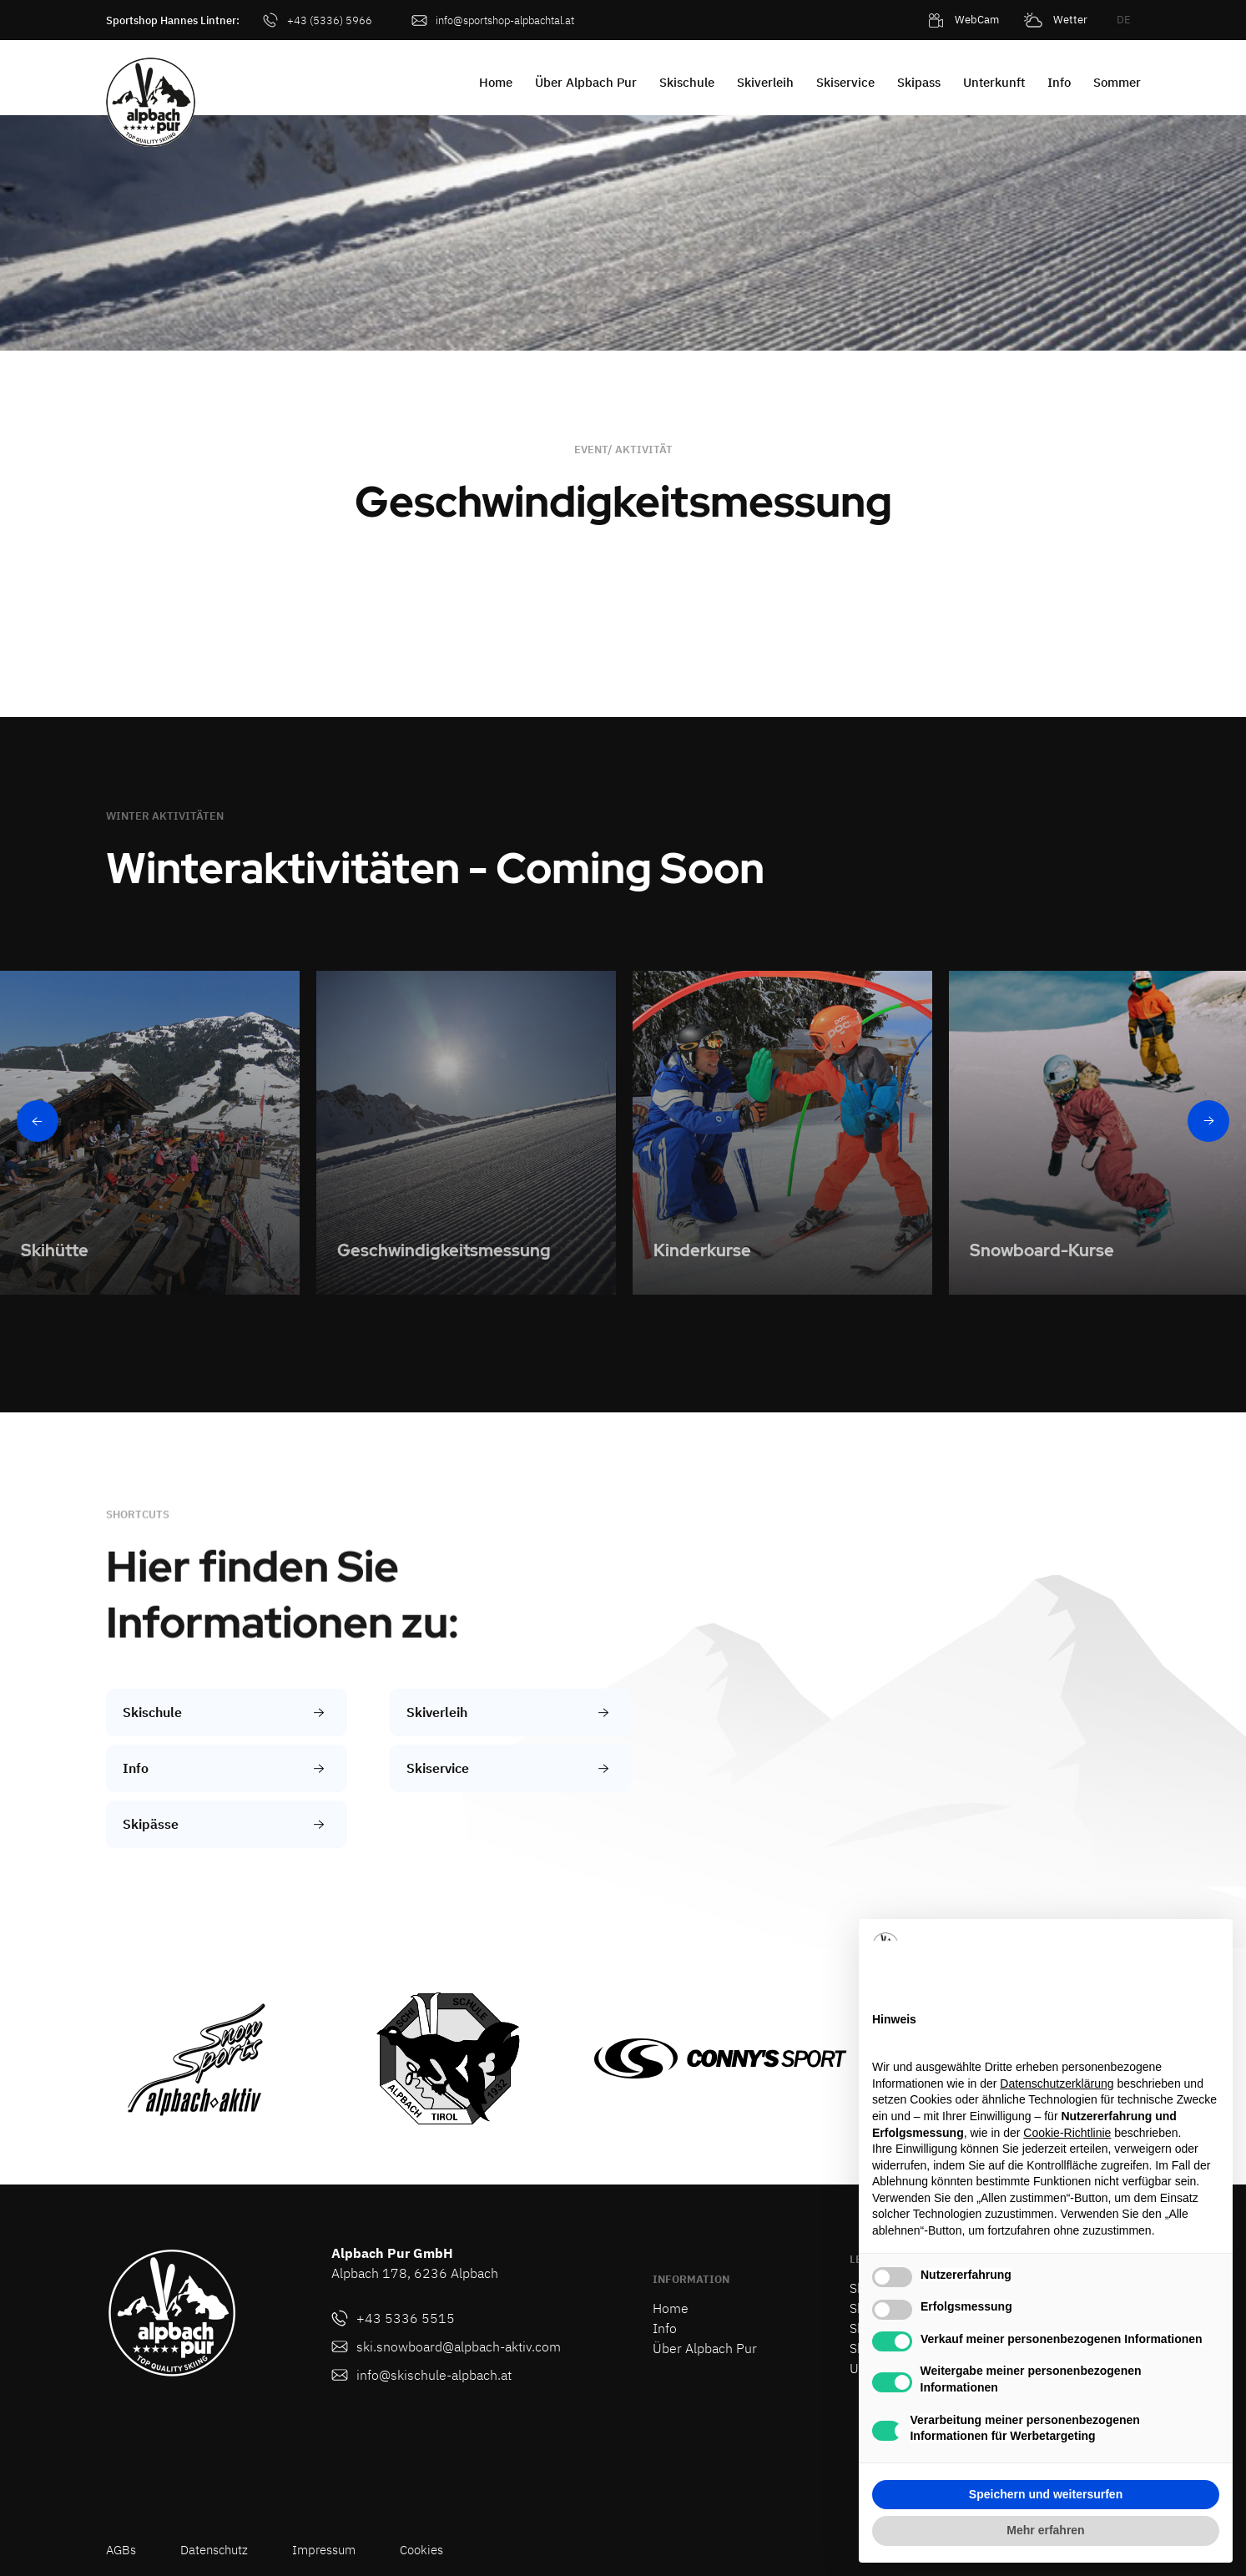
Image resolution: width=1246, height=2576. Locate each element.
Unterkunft (994, 82)
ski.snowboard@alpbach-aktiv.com (458, 2346)
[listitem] (150, 1133)
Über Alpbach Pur (586, 82)
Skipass (919, 82)
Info (1059, 82)
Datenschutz (214, 2550)
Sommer (1117, 82)
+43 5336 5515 (405, 2318)
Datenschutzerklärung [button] (1056, 2083)
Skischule (686, 82)
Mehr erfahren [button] (1045, 2530)
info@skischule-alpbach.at (434, 2374)
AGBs (121, 2550)
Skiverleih (765, 82)
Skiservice (845, 82)
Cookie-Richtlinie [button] (1067, 2132)
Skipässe (151, 1824)
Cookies (421, 2550)
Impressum (324, 2550)
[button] (621, 23)
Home (495, 82)
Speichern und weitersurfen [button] (1045, 2494)
